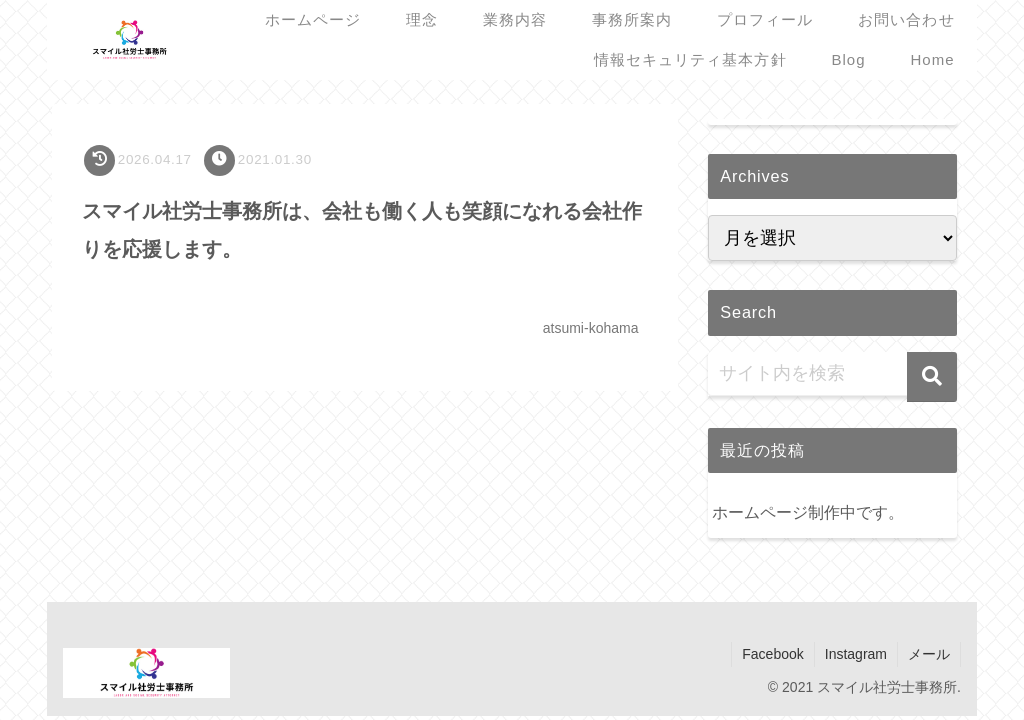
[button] (932, 377)
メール (929, 654)
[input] (832, 374)
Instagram (856, 654)
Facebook (772, 654)
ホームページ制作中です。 (808, 512)
